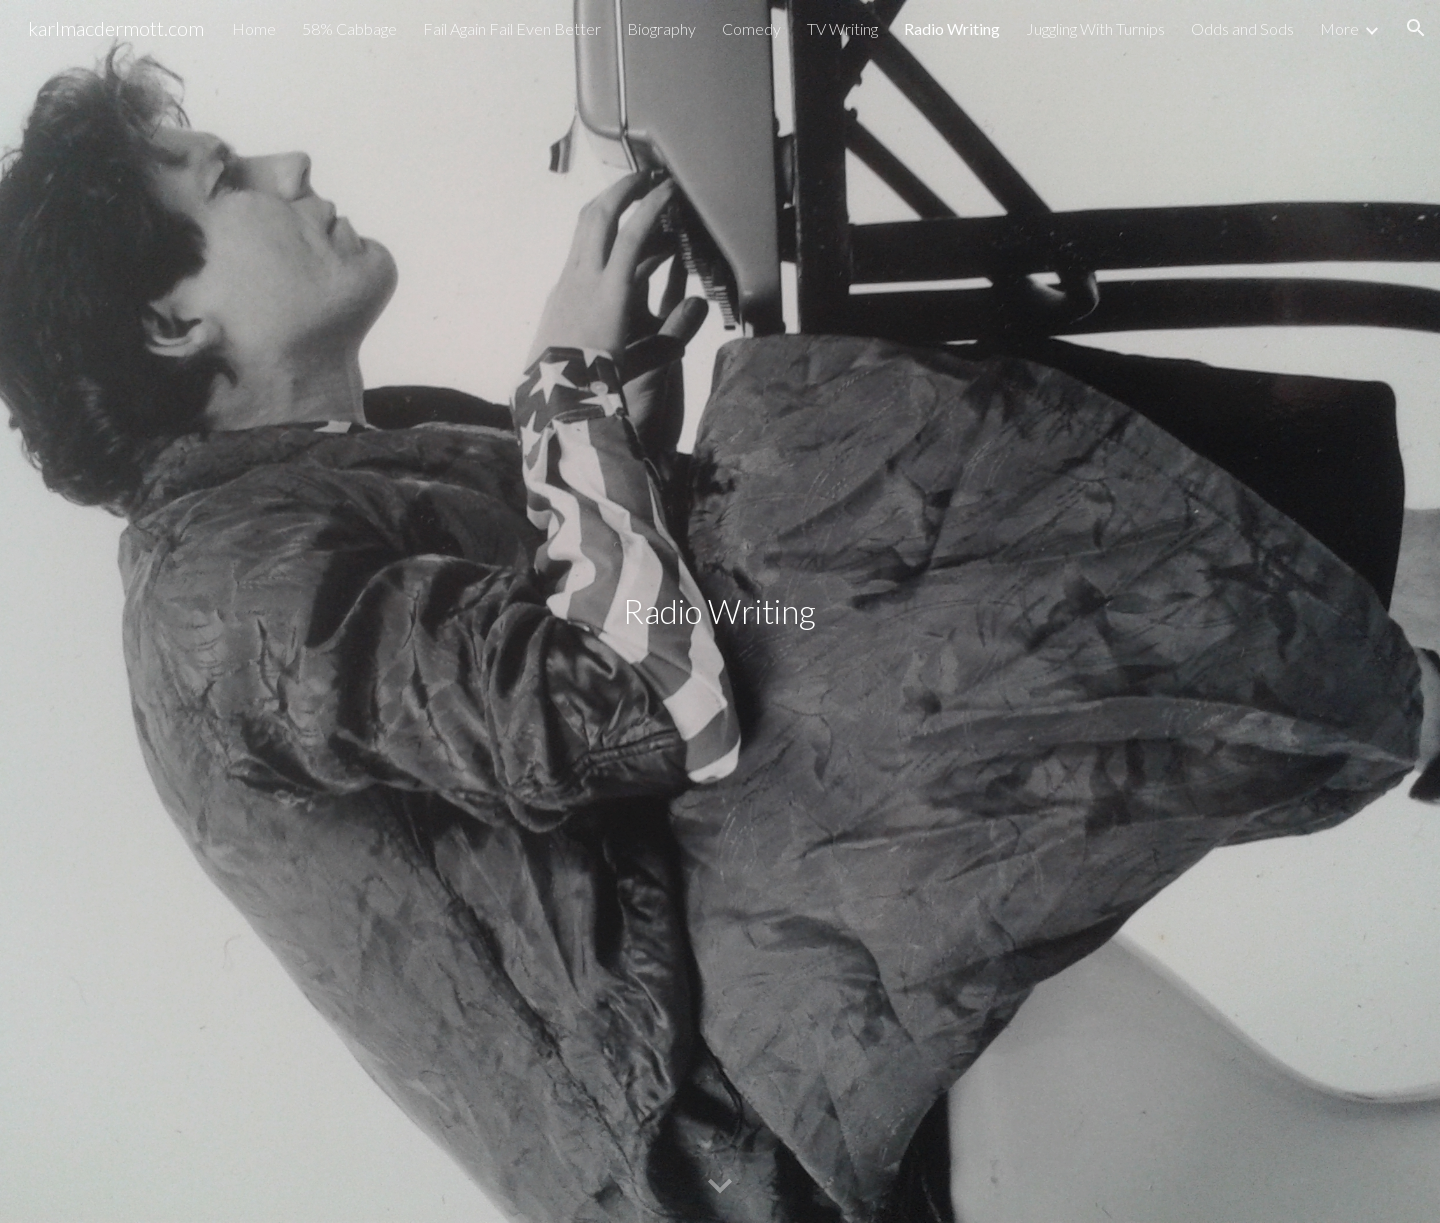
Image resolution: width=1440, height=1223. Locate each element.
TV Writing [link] (842, 28)
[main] (720, 611)
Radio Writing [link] (952, 28)
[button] (1416, 28)
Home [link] (254, 28)
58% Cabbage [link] (349, 28)
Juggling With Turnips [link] (1095, 28)
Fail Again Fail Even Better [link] (512, 28)
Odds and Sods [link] (1242, 28)
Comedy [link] (751, 28)
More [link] (1339, 28)
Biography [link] (661, 28)
